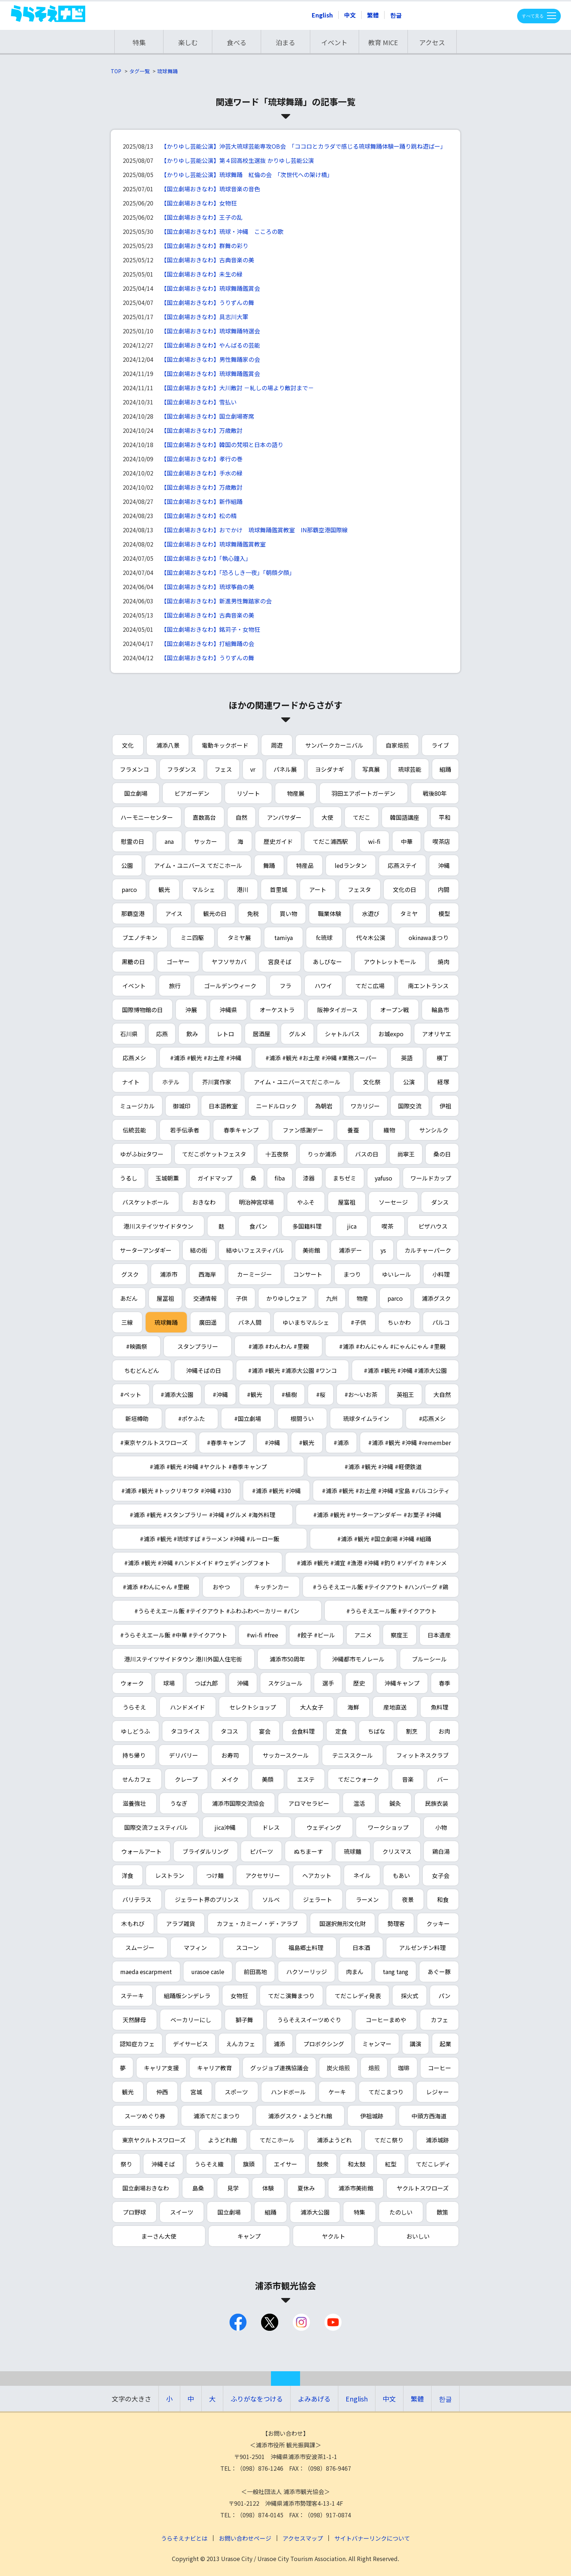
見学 (233, 2188)
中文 (350, 15)
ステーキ (132, 1995)
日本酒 (361, 1947)
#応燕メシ (432, 1418)
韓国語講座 (404, 817)
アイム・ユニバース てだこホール (198, 865)
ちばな (376, 1731)
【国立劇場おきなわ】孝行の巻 (202, 458)
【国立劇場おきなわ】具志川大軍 (204, 316)
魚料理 (439, 1707)
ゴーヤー (178, 961)
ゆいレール (396, 1274)
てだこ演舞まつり (291, 1995)
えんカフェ (240, 2043)
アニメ (363, 1634)
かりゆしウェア (286, 1298)
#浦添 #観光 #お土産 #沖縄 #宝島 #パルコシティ (386, 1490)
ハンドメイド (187, 1707)
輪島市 (440, 1009)
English (322, 15)
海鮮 (353, 1707)
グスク (130, 1274)
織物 (389, 1129)
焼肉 (443, 961)
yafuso (383, 1178)
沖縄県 (228, 1009)
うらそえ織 (209, 2164)
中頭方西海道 (428, 2115)
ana (169, 841)
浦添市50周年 (287, 1659)
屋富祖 (346, 1202)
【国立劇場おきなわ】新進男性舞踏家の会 (216, 600)
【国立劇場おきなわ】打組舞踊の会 (207, 643)
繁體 (373, 15)
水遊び (370, 913)
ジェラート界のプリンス (207, 1899)
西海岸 (207, 1274)
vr (252, 769)
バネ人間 (249, 1322)
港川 (242, 889)
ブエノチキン (139, 937)
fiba (280, 1178)
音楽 (408, 1779)
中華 (407, 841)
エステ (306, 1779)
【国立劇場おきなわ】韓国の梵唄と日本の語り (222, 444)
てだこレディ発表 (358, 1995)
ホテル (171, 1081)
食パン (258, 1226)
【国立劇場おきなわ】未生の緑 (202, 274)
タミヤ (409, 913)
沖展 (191, 1009)
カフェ (439, 2019)
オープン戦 (394, 1009)
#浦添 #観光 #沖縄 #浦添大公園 (405, 1370)
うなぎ (179, 1803)
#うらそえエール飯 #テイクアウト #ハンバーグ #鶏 (380, 1586)
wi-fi (374, 841)
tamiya (283, 937)
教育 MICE (383, 42)
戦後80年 (435, 793)
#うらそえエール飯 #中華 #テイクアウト (173, 1634)
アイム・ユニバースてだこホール (297, 1081)
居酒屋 (261, 1033)
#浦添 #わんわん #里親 (278, 1346)
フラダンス (181, 769)
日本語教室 (223, 1105)
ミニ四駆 (192, 937)
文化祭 (372, 1081)
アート (317, 889)
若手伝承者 (184, 1129)
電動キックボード (225, 745)
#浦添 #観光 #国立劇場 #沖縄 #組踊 (384, 1538)
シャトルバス (342, 1033)
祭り (126, 2164)
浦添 (279, 2043)
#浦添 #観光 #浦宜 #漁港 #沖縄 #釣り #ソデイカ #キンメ (372, 1562)
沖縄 (444, 865)
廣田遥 (208, 1322)
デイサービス (190, 2043)
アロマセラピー (308, 1803)
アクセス (432, 42)
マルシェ (203, 889)
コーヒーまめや (386, 2019)
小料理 (441, 1274)
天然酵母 (134, 2019)
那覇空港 (133, 913)
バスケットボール (145, 1202)
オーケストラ (277, 1009)
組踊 (445, 769)
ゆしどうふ (135, 1731)
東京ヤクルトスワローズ (154, 2139)
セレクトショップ (252, 1707)
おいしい (418, 2236)
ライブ (440, 745)
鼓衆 (322, 2164)
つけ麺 (215, 1875)
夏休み (306, 2188)
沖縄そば (163, 2164)
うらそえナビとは (184, 2538)
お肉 (444, 1731)
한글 (396, 15)
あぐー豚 (439, 1971)
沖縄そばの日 (203, 1370)
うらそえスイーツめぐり (309, 2019)
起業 (445, 2043)
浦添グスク (436, 1298)
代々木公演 (370, 937)
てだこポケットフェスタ (214, 1154)
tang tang (395, 1971)
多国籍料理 (307, 1226)
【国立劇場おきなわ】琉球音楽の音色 (210, 188)
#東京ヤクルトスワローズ (154, 1442)
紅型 (391, 2164)
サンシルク (433, 1129)
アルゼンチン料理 (422, 1947)
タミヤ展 (239, 937)
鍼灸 (395, 1803)
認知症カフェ (137, 2043)
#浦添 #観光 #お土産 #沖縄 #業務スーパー (321, 1057)
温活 (359, 1803)
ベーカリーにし (190, 2019)
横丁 (442, 1057)
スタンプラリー (197, 1346)
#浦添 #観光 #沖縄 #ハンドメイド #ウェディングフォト (197, 1562)
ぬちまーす (308, 1851)
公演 (409, 1081)
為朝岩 (323, 1105)
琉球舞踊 (167, 71)
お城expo (390, 1033)
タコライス (185, 1731)
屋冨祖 (165, 1298)
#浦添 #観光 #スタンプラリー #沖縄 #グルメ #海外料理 (202, 1514)
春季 (444, 1683)
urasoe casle (207, 1971)
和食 (443, 1899)
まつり (352, 1274)
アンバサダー (284, 817)
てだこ (361, 817)
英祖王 (405, 1394)
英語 (407, 1057)
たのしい (401, 2212)
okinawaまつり (429, 937)
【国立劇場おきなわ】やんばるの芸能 (210, 345)
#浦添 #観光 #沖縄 (276, 1490)
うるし (128, 1178)
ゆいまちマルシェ (306, 1322)
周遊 (277, 745)
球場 (169, 1683)
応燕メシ (134, 1057)
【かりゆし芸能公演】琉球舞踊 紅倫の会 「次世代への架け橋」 (247, 174)
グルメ (297, 1033)
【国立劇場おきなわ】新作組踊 (202, 501)
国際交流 (409, 1105)
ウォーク (132, 1683)
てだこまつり (386, 2091)
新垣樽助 (137, 1418)
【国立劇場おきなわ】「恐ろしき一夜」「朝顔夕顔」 (228, 572)
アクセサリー (262, 1875)
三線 (127, 1322)
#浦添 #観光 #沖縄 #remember (409, 1442)
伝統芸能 (134, 1129)
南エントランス (428, 985)
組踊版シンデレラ (187, 1995)
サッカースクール (286, 1755)
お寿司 (230, 1755)
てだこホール (277, 2139)
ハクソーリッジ (306, 1971)
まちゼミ (344, 1178)
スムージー (139, 1947)
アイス (173, 913)
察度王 (399, 1634)
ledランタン (351, 865)
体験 (268, 2188)
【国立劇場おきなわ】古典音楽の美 (207, 259)
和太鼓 (356, 2164)
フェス (223, 769)
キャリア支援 (161, 2067)
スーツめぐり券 (145, 2115)
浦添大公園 (315, 2212)
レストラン (169, 1875)
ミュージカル (137, 1105)
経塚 (443, 1081)
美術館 (311, 1250)
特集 (139, 42)
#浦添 (341, 1442)
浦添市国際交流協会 (238, 1803)
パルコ (441, 1322)
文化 (128, 745)
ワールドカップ (430, 1178)
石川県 (129, 1033)
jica (352, 1226)
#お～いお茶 (360, 1394)
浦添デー (350, 1250)
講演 (415, 2043)
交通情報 (205, 1298)
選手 (328, 1683)
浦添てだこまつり (216, 2115)
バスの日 (366, 1154)
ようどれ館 (222, 2139)
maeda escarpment (146, 1971)
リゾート (248, 793)
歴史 (359, 1683)
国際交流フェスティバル (156, 1827)
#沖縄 (220, 1394)
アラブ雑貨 (180, 1923)
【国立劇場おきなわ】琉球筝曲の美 (207, 586)
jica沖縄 (225, 1827)
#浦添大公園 (177, 1394)
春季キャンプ (241, 1129)
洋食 (127, 1875)
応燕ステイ (402, 865)
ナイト (130, 1081)
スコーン (247, 1947)
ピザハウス (433, 1226)
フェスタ (359, 889)
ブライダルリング (205, 1851)
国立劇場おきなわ (145, 2188)
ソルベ (271, 1899)
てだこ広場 (370, 985)
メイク (230, 1779)
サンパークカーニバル (334, 745)
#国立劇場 (247, 1418)
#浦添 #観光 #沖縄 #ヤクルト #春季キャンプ (208, 1466)
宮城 (196, 2091)
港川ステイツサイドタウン (158, 1226)
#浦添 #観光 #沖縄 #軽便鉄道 (383, 1466)
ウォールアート (141, 1851)
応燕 (162, 1033)
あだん (129, 1298)
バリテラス (136, 1899)
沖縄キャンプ (402, 1683)
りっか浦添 (321, 1154)
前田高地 (255, 1971)
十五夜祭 (276, 1154)
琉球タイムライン (366, 1418)
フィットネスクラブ (422, 1755)
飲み (192, 1033)
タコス (229, 1731)
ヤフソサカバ (229, 961)
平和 (444, 817)
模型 (444, 913)
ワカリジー (365, 1105)
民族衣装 (436, 1803)
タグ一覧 (139, 71)
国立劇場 (135, 793)
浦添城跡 (437, 2139)
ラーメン (367, 1899)
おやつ (221, 1586)
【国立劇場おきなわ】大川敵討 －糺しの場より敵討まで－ (237, 387)
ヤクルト (333, 2236)
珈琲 (404, 2067)
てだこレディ (433, 2164)
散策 (442, 2212)
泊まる (285, 42)
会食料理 (303, 1731)
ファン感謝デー (303, 1129)
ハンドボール (288, 2091)
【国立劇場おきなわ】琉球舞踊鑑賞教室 (213, 544)
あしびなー (327, 961)
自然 (241, 817)
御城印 (181, 1105)
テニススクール (352, 1755)
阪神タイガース (337, 1009)
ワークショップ (388, 1827)
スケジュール (285, 1683)
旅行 (175, 985)
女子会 (440, 1875)
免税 (253, 913)
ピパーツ (261, 1851)
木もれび (133, 1923)
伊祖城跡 (371, 2115)
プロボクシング (323, 2043)
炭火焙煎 (338, 2067)
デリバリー (183, 1755)
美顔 (267, 1779)
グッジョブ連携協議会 (279, 2067)
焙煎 (374, 2067)
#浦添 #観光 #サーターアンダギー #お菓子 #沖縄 (377, 1514)
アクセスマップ (303, 2538)
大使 (327, 817)
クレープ (186, 1779)
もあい (401, 1875)
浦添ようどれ (334, 2139)
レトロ (225, 1033)
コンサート (307, 1274)
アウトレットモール (390, 961)
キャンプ (249, 2236)
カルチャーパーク (428, 1250)
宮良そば (279, 961)
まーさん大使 (158, 2236)
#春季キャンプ (226, 1442)
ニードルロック (276, 1105)
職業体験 (329, 913)
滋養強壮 (134, 1803)
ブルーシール (429, 1659)
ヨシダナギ (329, 769)
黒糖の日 (133, 961)
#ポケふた (191, 1418)
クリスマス (396, 1851)
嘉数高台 (204, 817)
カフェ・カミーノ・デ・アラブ (257, 1923)
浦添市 (168, 1274)
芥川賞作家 (216, 1081)
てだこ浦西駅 (330, 841)
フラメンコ (134, 769)
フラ (285, 985)
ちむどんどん (141, 1370)
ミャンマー (376, 2043)
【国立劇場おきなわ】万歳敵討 (202, 430)
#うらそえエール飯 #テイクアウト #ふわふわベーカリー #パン (216, 1610)
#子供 (358, 1322)
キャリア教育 (214, 2067)
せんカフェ (136, 1779)
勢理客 (396, 1923)
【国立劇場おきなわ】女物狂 (199, 203)
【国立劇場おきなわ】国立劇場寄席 (207, 416)
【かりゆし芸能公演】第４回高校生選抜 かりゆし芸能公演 (237, 160)
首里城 (278, 889)
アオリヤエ (436, 1033)
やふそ (306, 1202)
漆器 (309, 1178)
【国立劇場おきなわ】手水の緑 (202, 473)
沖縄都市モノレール (358, 1659)
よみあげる (314, 2398)
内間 (443, 889)
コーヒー (439, 2067)
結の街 (199, 1250)
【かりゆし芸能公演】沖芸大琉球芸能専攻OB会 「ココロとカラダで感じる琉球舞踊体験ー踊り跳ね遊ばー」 (303, 146)
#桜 (321, 1394)
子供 (241, 1298)
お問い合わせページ (245, 2538)
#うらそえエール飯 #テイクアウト (391, 1610)
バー (443, 1779)
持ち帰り (134, 1755)
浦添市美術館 (355, 2188)
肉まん (354, 1971)
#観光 (254, 1394)
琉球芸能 (409, 769)
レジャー (437, 2091)
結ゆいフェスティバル (255, 1250)
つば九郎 (206, 1683)
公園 (127, 865)
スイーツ (181, 2212)
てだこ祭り (388, 2139)
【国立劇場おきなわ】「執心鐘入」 (206, 558)
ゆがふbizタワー (142, 1154)
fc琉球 (324, 937)
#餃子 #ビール (316, 1634)
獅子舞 (244, 2019)
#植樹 (289, 1394)
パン (444, 1995)
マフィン (195, 1947)
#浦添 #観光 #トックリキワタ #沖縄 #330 (176, 1490)
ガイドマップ (214, 1178)
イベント (334, 42)
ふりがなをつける (257, 2398)
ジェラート (317, 1899)
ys (383, 1250)
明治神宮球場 (256, 1202)
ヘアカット (316, 1875)
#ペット (130, 1394)
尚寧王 (406, 1154)
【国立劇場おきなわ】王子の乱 (202, 217)
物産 (362, 1298)
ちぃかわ (399, 1322)
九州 (332, 1298)
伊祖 (445, 1105)
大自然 (442, 1394)
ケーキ (337, 2091)
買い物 (288, 913)
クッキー (438, 1923)
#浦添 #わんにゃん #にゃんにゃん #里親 (392, 1346)
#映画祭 (136, 1346)
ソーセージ (393, 1202)
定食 (341, 1731)
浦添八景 (168, 745)
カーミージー (254, 1274)
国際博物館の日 (142, 1009)
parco (129, 889)
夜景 (408, 1899)
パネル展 (285, 769)
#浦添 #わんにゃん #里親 (156, 1586)
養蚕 (353, 1129)
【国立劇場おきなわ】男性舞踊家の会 (210, 359)
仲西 (162, 2091)
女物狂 (239, 1995)
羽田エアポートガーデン (363, 793)
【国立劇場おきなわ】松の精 (199, 515)
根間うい (302, 1418)
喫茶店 (441, 841)
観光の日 (215, 913)
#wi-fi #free (262, 1634)
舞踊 (269, 865)
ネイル (362, 1875)
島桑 (198, 2188)
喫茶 (387, 1226)
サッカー (205, 841)
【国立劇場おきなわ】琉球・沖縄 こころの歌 (222, 231)
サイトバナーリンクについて (372, 2538)
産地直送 (395, 1707)
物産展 (295, 793)
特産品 (305, 865)
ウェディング (324, 1827)
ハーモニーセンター (147, 817)
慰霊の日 (132, 841)
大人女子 (311, 1707)
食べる (237, 42)
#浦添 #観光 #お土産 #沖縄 (205, 1057)
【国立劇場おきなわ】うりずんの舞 (207, 302)
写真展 (371, 769)
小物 (441, 1827)
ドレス (271, 1827)
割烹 (412, 1731)
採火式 (409, 1995)
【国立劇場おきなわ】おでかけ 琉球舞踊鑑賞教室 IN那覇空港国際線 (254, 529)
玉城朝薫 (167, 1178)
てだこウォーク (358, 1779)
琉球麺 (352, 1851)
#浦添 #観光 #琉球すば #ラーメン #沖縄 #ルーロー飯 (209, 1538)
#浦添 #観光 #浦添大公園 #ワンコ (292, 1370)
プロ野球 (134, 2212)
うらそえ (134, 1707)
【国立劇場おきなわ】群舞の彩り (204, 245)
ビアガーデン (191, 793)
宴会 (265, 1731)
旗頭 (249, 2164)
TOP (116, 71)
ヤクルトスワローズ (423, 2188)
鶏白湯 (441, 1851)
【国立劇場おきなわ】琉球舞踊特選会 (210, 330)
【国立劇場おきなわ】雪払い (199, 402)
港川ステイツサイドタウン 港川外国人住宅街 (183, 1659)
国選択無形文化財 (342, 1923)
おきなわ (204, 1202)
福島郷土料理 (305, 1947)
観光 (164, 889)
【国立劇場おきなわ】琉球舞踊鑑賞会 (210, 288)
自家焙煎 (397, 745)
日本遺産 (439, 1634)
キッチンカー (271, 1586)
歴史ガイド (278, 841)
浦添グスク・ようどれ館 (300, 2115)
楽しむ (188, 42)
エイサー (285, 2164)
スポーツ (236, 2091)
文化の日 (404, 889)
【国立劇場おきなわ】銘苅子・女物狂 (210, 629)
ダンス (440, 1202)
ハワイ (323, 985)
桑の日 (442, 1154)
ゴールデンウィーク (230, 985)
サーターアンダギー (146, 1250)
